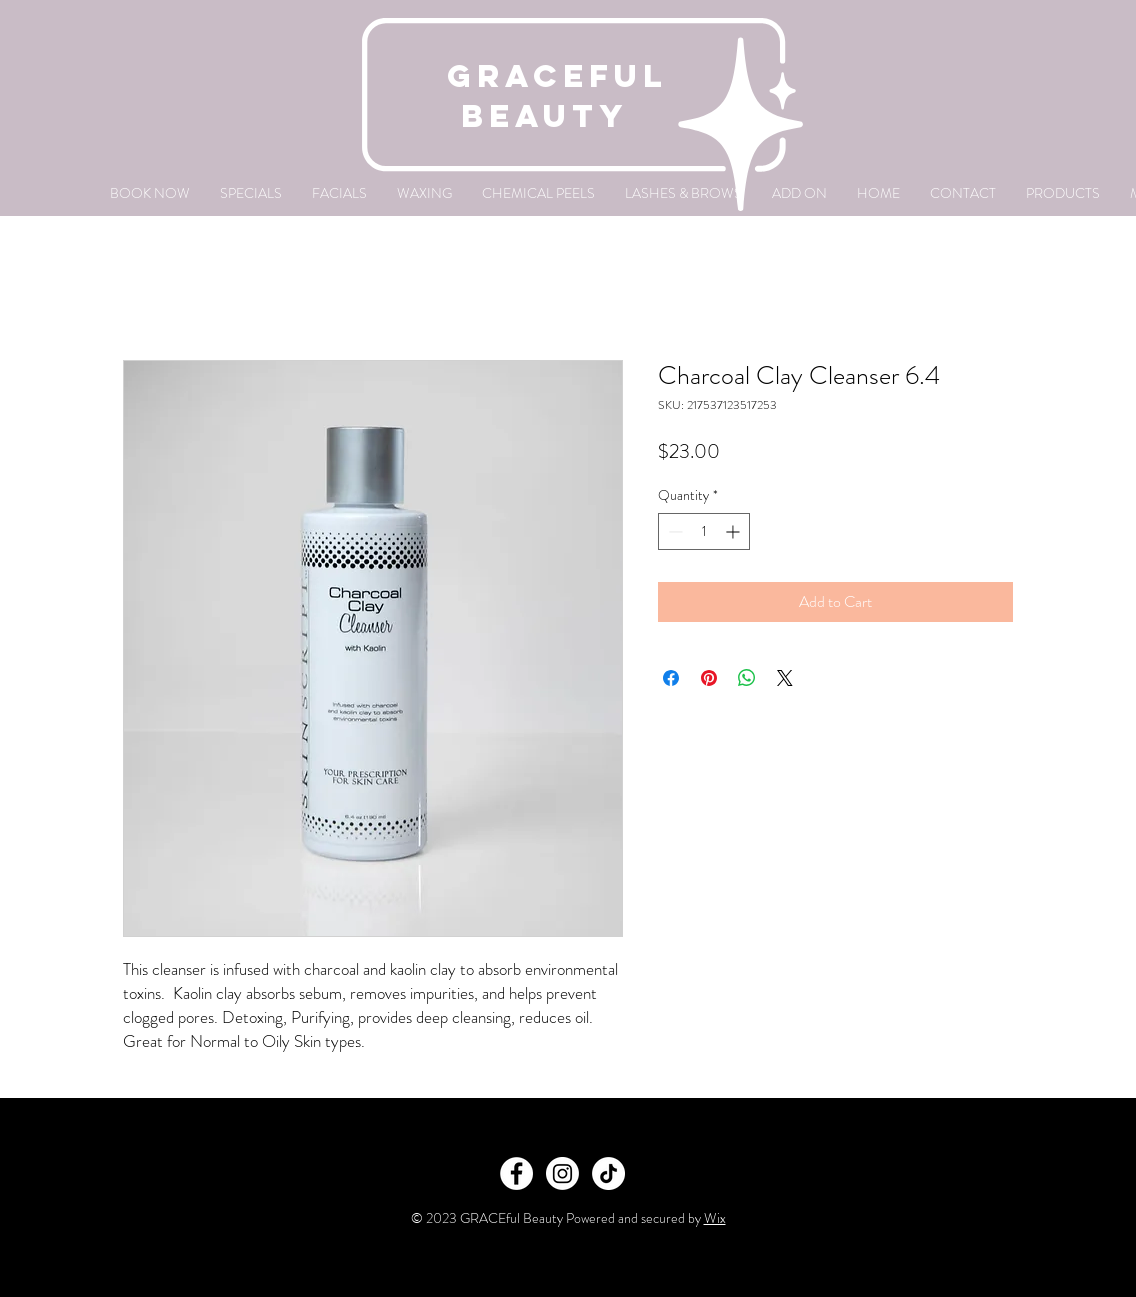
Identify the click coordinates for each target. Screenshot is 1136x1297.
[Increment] (734, 531)
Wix (715, 1218)
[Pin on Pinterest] (709, 678)
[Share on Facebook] (671, 678)
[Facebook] (516, 1173)
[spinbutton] (704, 531)
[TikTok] (608, 1173)
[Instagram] (562, 1173)
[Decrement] (673, 531)
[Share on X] (785, 678)
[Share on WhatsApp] (747, 678)
